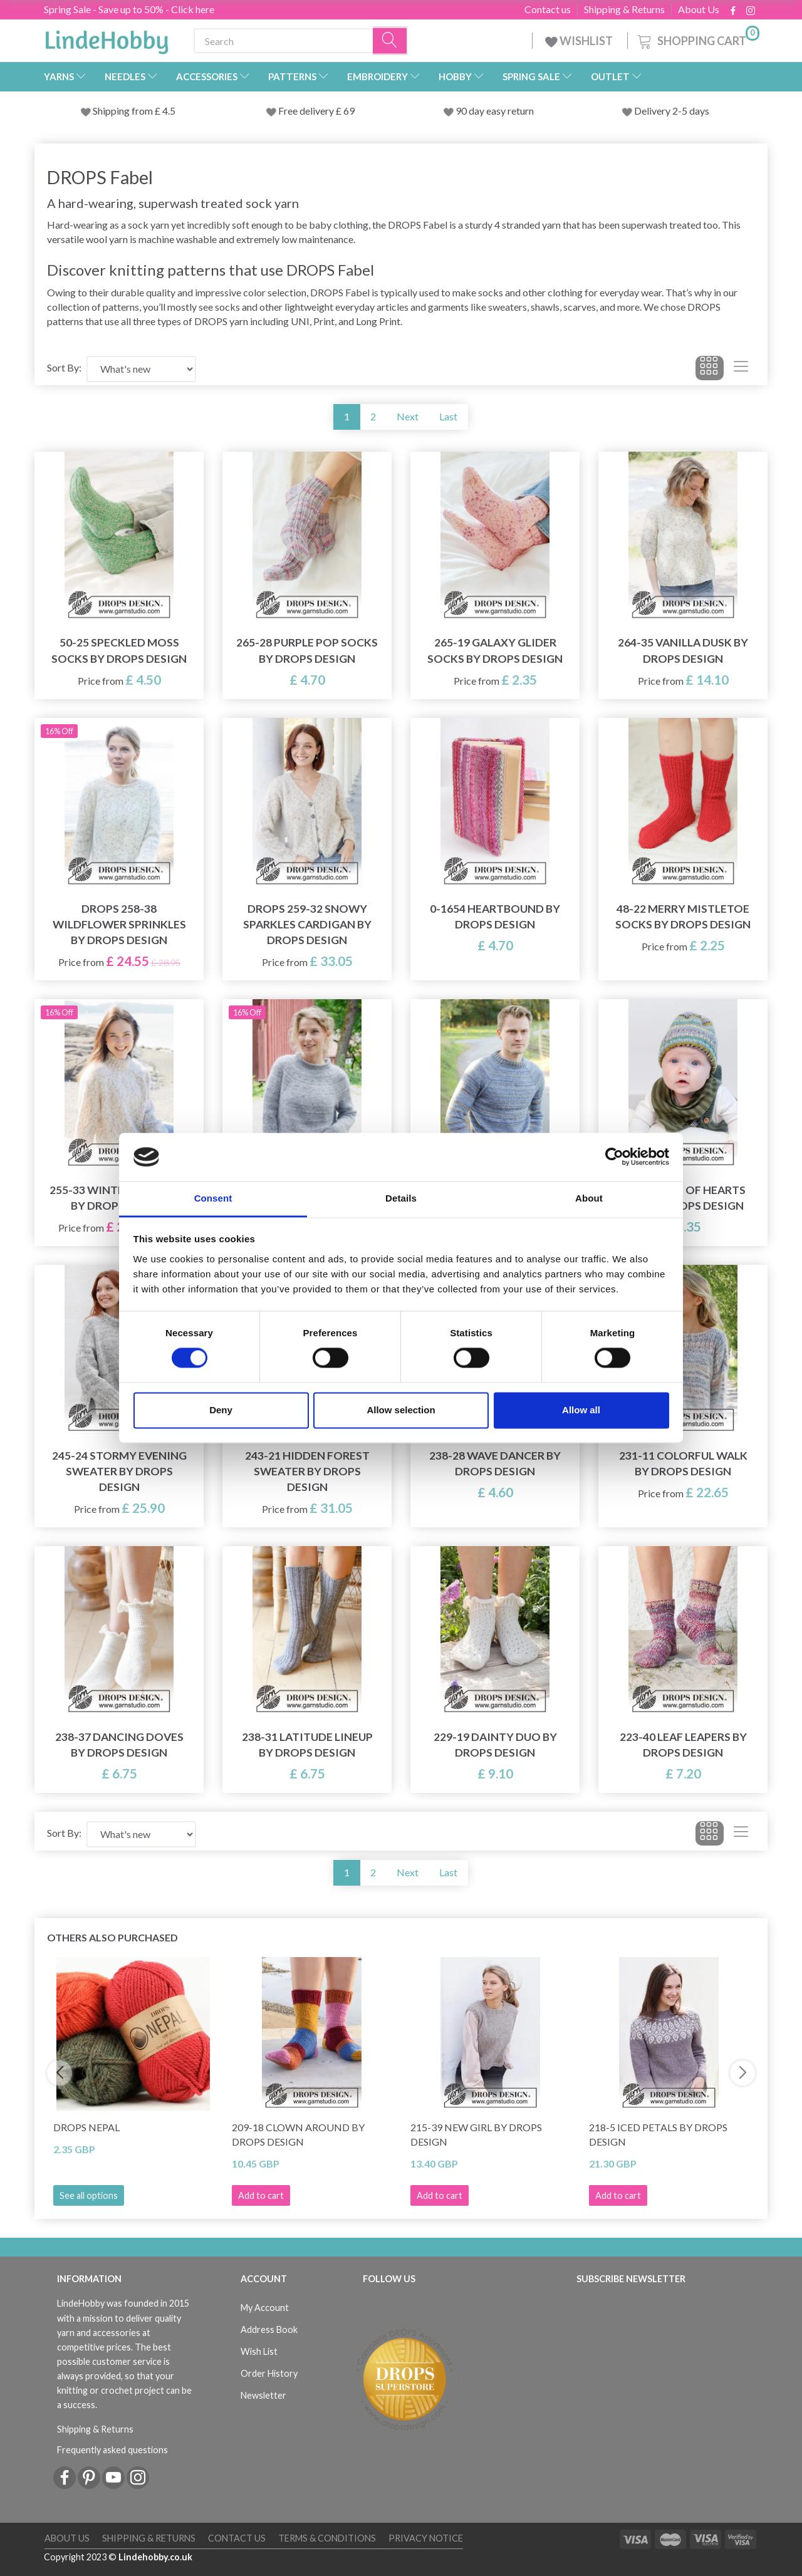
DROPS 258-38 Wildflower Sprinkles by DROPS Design (119, 924)
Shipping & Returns (624, 9)
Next (408, 416)
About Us (698, 9)
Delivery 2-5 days (671, 111)
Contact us (547, 9)
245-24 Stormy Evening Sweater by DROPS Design (119, 1471)
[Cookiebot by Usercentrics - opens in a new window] (614, 1157)
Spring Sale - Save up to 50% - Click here (129, 9)
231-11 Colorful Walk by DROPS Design (683, 1463)
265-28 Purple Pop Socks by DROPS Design (307, 650)
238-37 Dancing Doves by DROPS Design (119, 1744)
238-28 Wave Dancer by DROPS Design (495, 1463)
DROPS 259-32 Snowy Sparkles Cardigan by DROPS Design (307, 924)
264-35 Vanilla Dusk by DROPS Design (683, 650)
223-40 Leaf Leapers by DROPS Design (683, 1744)
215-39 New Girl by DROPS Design (476, 2134)
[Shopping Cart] (697, 39)
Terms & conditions (327, 2538)
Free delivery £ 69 (316, 111)
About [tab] (589, 1198)
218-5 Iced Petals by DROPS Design (658, 2134)
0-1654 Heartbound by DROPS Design (495, 916)
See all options (89, 2195)
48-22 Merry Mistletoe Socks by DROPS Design (683, 916)
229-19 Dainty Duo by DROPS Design (495, 1744)
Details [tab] (401, 1198)
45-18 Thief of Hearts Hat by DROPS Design (683, 1197)
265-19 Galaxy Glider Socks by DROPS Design (495, 650)
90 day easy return (495, 111)
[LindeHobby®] (106, 38)
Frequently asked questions (112, 2449)
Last (448, 416)
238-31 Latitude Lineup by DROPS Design (307, 1744)
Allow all (581, 1410)
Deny (220, 1410)
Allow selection (401, 1410)
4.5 (167, 111)
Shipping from (124, 111)
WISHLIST (580, 41)
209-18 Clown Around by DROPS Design (298, 2134)
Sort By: (64, 367)
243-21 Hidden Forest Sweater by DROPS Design (307, 1471)
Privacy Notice (425, 2538)
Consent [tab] (213, 1198)
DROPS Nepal (86, 2127)
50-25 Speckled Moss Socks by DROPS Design (119, 650)
